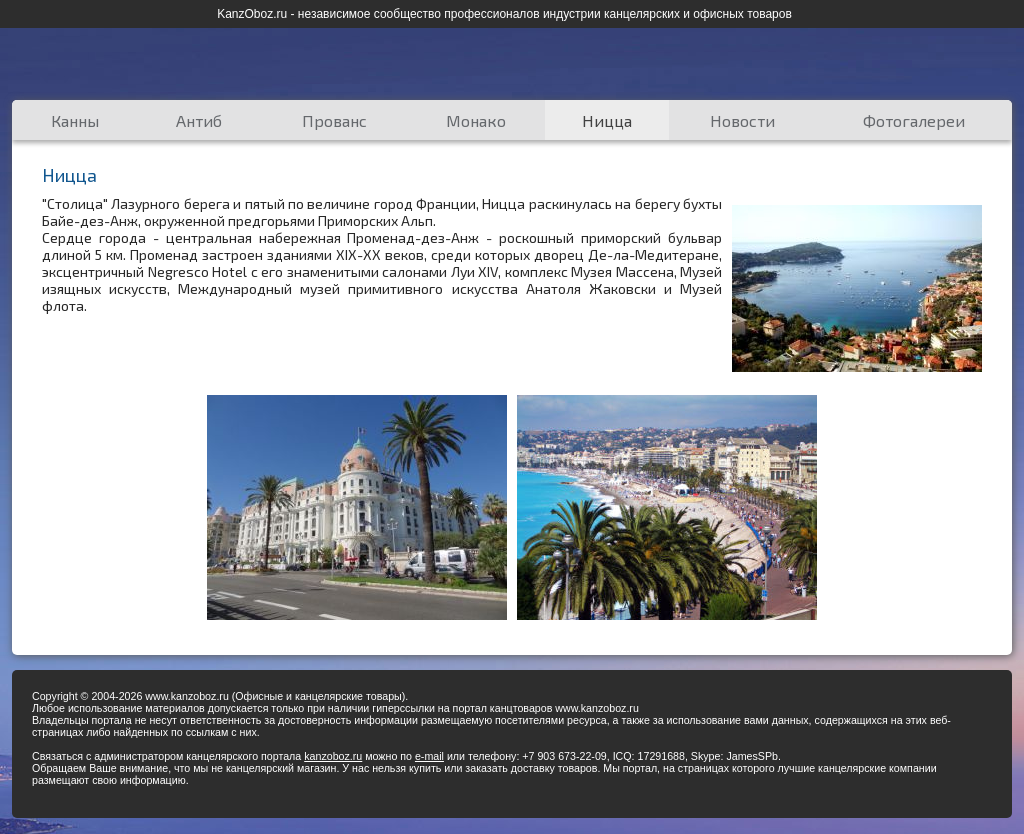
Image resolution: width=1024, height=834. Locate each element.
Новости (742, 120)
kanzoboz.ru (333, 756)
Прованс (334, 120)
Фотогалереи (914, 120)
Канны (75, 120)
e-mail (429, 756)
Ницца (607, 120)
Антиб (199, 120)
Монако (476, 120)
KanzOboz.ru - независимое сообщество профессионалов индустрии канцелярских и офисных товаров (504, 14)
